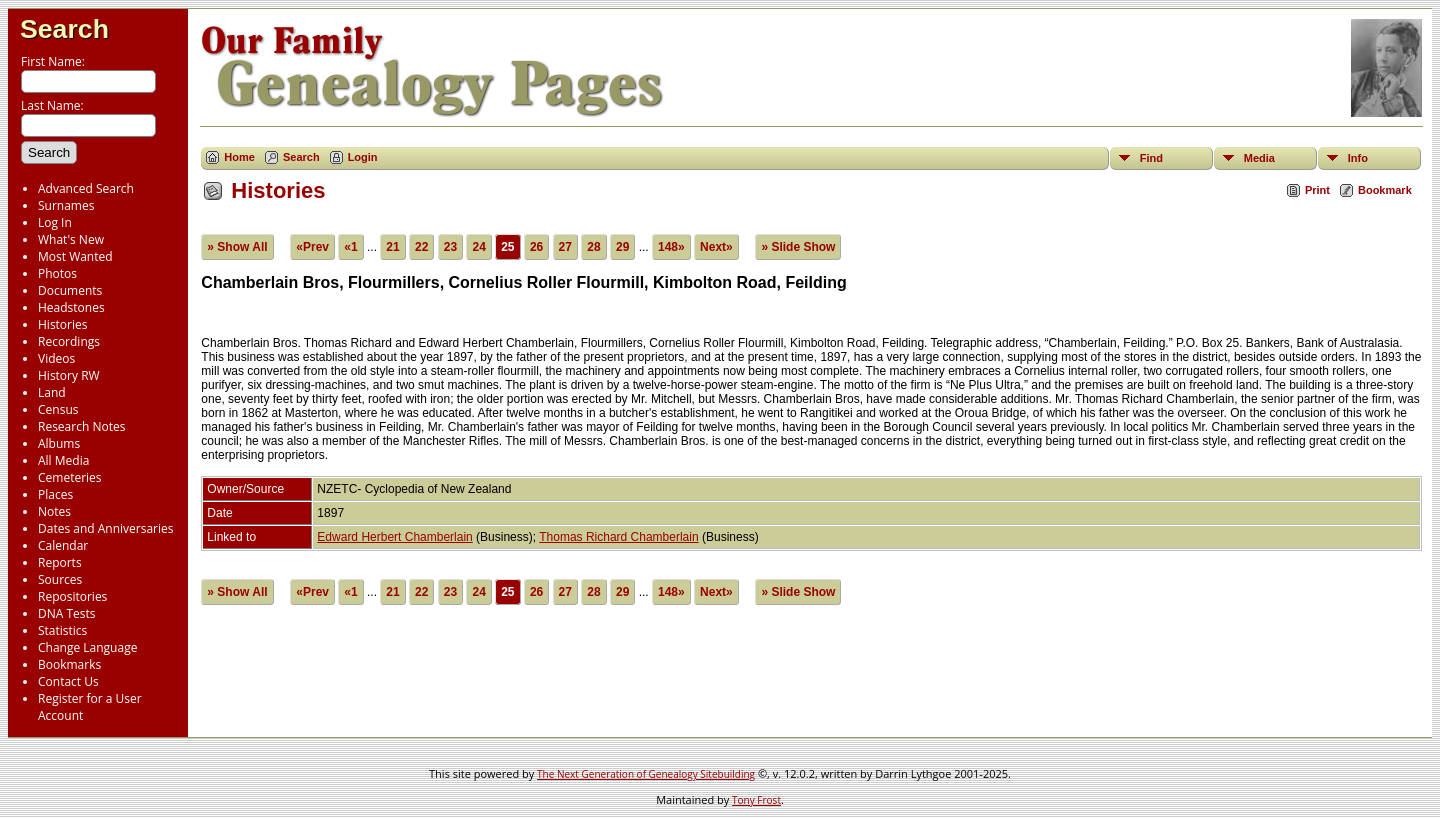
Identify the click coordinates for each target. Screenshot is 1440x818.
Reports (60, 562)
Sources (60, 579)
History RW (69, 375)
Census (58, 409)
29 (622, 247)
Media (1259, 158)
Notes (54, 511)
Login (363, 157)
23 (450, 247)
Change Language (87, 647)
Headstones (71, 307)
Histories (62, 324)
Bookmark (1385, 190)
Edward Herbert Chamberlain (394, 537)
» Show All (237, 247)
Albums (59, 443)
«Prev (312, 247)
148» (671, 247)
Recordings (69, 341)
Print (1317, 190)
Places (55, 494)
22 (421, 247)
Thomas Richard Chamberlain (618, 537)
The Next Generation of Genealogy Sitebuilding (646, 774)
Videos (56, 358)
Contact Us (68, 681)
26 (536, 247)
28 (593, 247)
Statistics (62, 630)
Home (239, 157)
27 (565, 247)
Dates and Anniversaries (105, 528)
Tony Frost (756, 800)
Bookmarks (69, 664)
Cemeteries (70, 477)
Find (1151, 158)
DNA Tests (67, 613)
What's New (71, 239)
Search (64, 29)
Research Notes (81, 426)
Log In (55, 222)
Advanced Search (86, 188)
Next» (716, 247)
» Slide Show (798, 247)
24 (478, 247)
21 (392, 247)
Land (52, 392)
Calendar (63, 545)
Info (1358, 158)
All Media (63, 460)
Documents (70, 290)
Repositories (72, 596)
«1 (350, 247)
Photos (57, 273)
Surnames (66, 205)
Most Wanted (75, 256)
